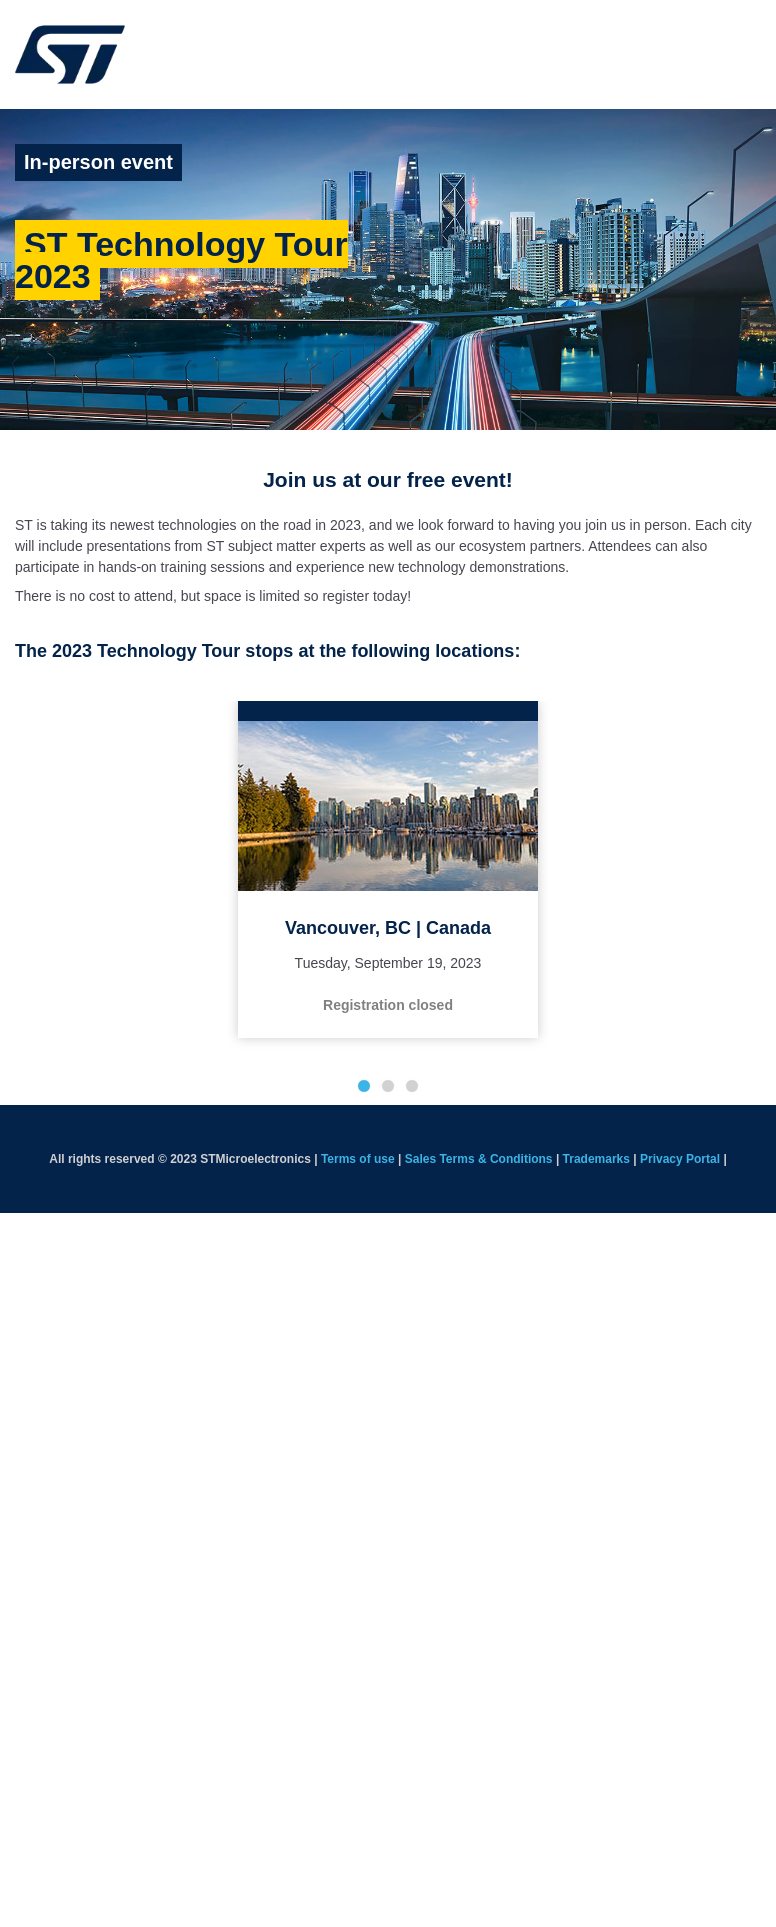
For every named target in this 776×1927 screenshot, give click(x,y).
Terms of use (358, 1159)
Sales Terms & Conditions (479, 1159)
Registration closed (388, 1005)
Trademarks (596, 1159)
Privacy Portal (680, 1159)
